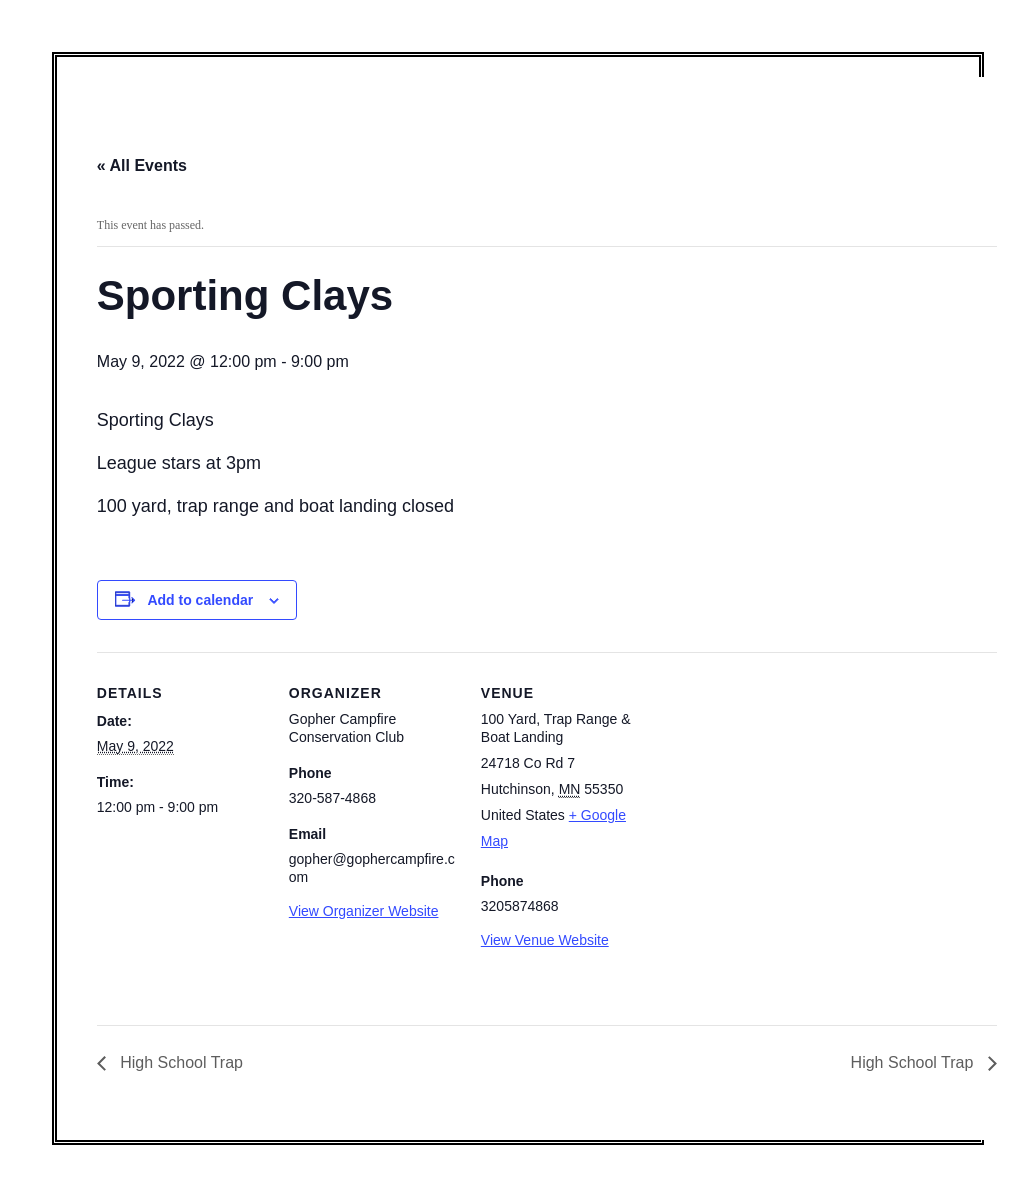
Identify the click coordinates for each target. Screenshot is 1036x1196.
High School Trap (179, 1062)
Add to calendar (200, 600)
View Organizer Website (364, 911)
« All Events (142, 165)
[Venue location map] (778, 789)
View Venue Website (545, 940)
